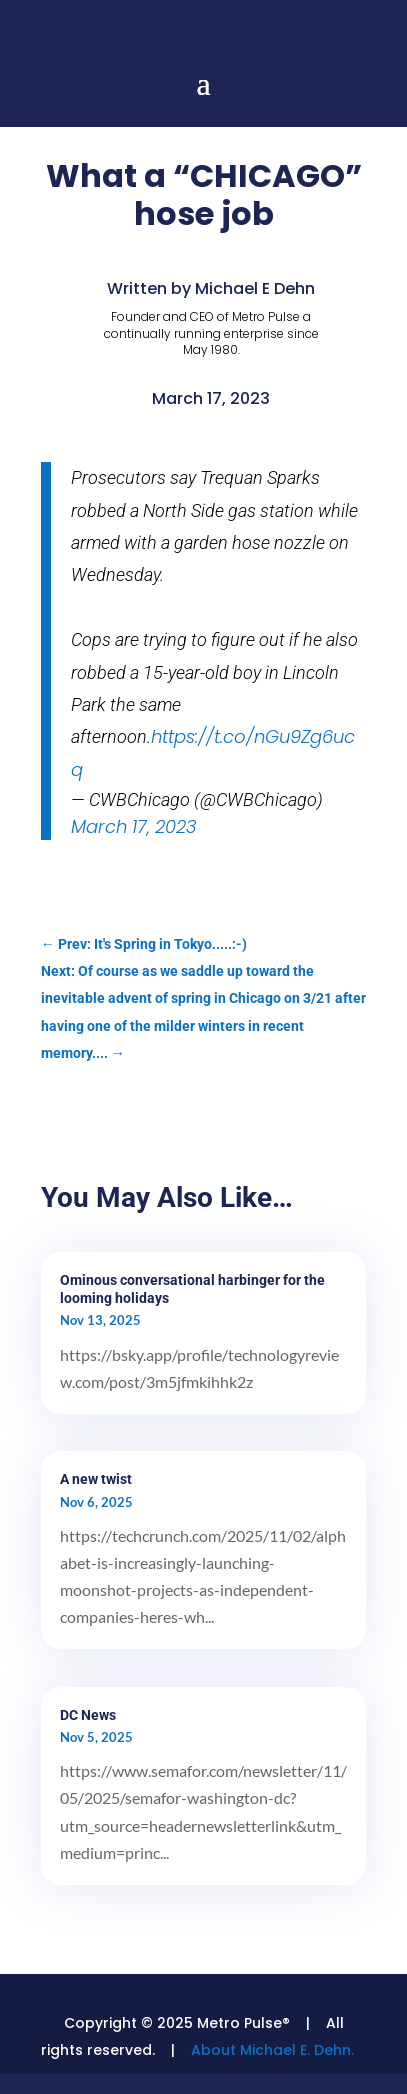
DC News (88, 1715)
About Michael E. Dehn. (272, 2050)
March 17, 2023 (134, 826)
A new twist (96, 1479)
